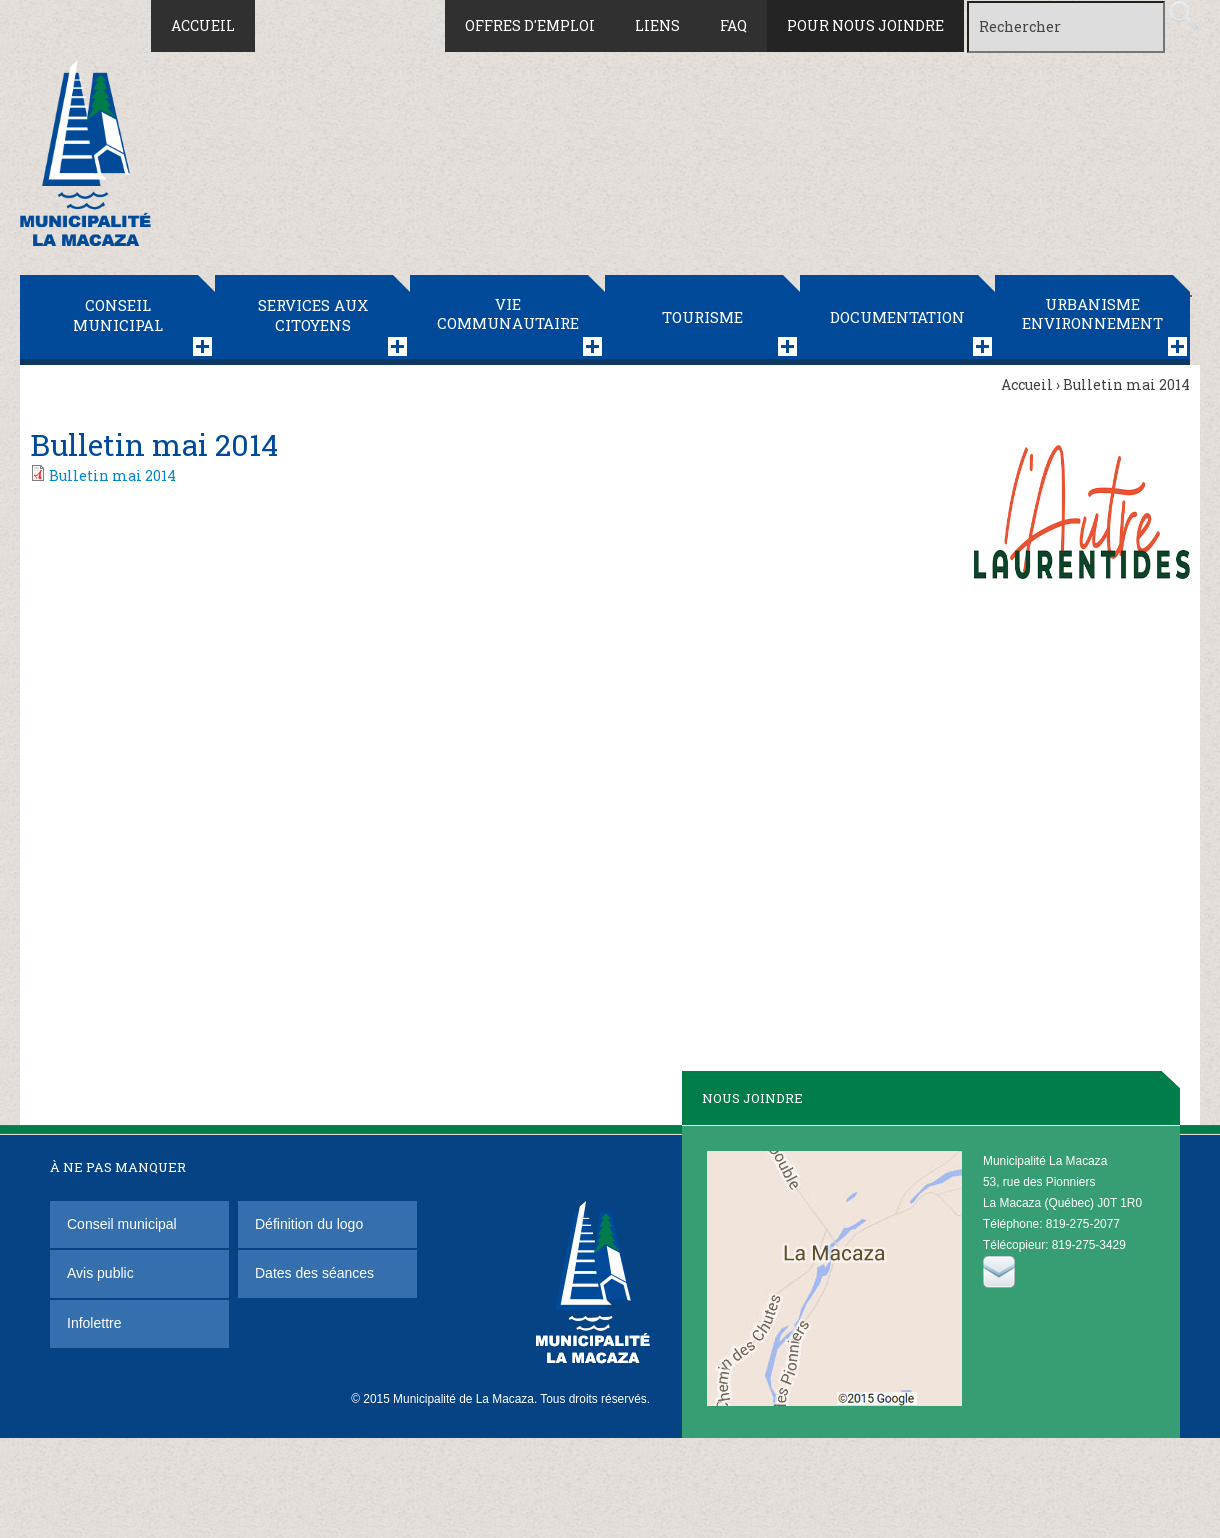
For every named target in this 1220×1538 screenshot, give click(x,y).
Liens (657, 25)
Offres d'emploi (530, 25)
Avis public (100, 1273)
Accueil (203, 25)
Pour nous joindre (865, 25)
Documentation (897, 317)
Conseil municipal (118, 315)
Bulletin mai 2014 (112, 475)
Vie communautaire (508, 314)
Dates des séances (314, 1273)
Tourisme (702, 317)
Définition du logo (311, 1224)
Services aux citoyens (313, 315)
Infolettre (94, 1323)
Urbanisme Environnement (1092, 314)
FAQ (733, 25)
